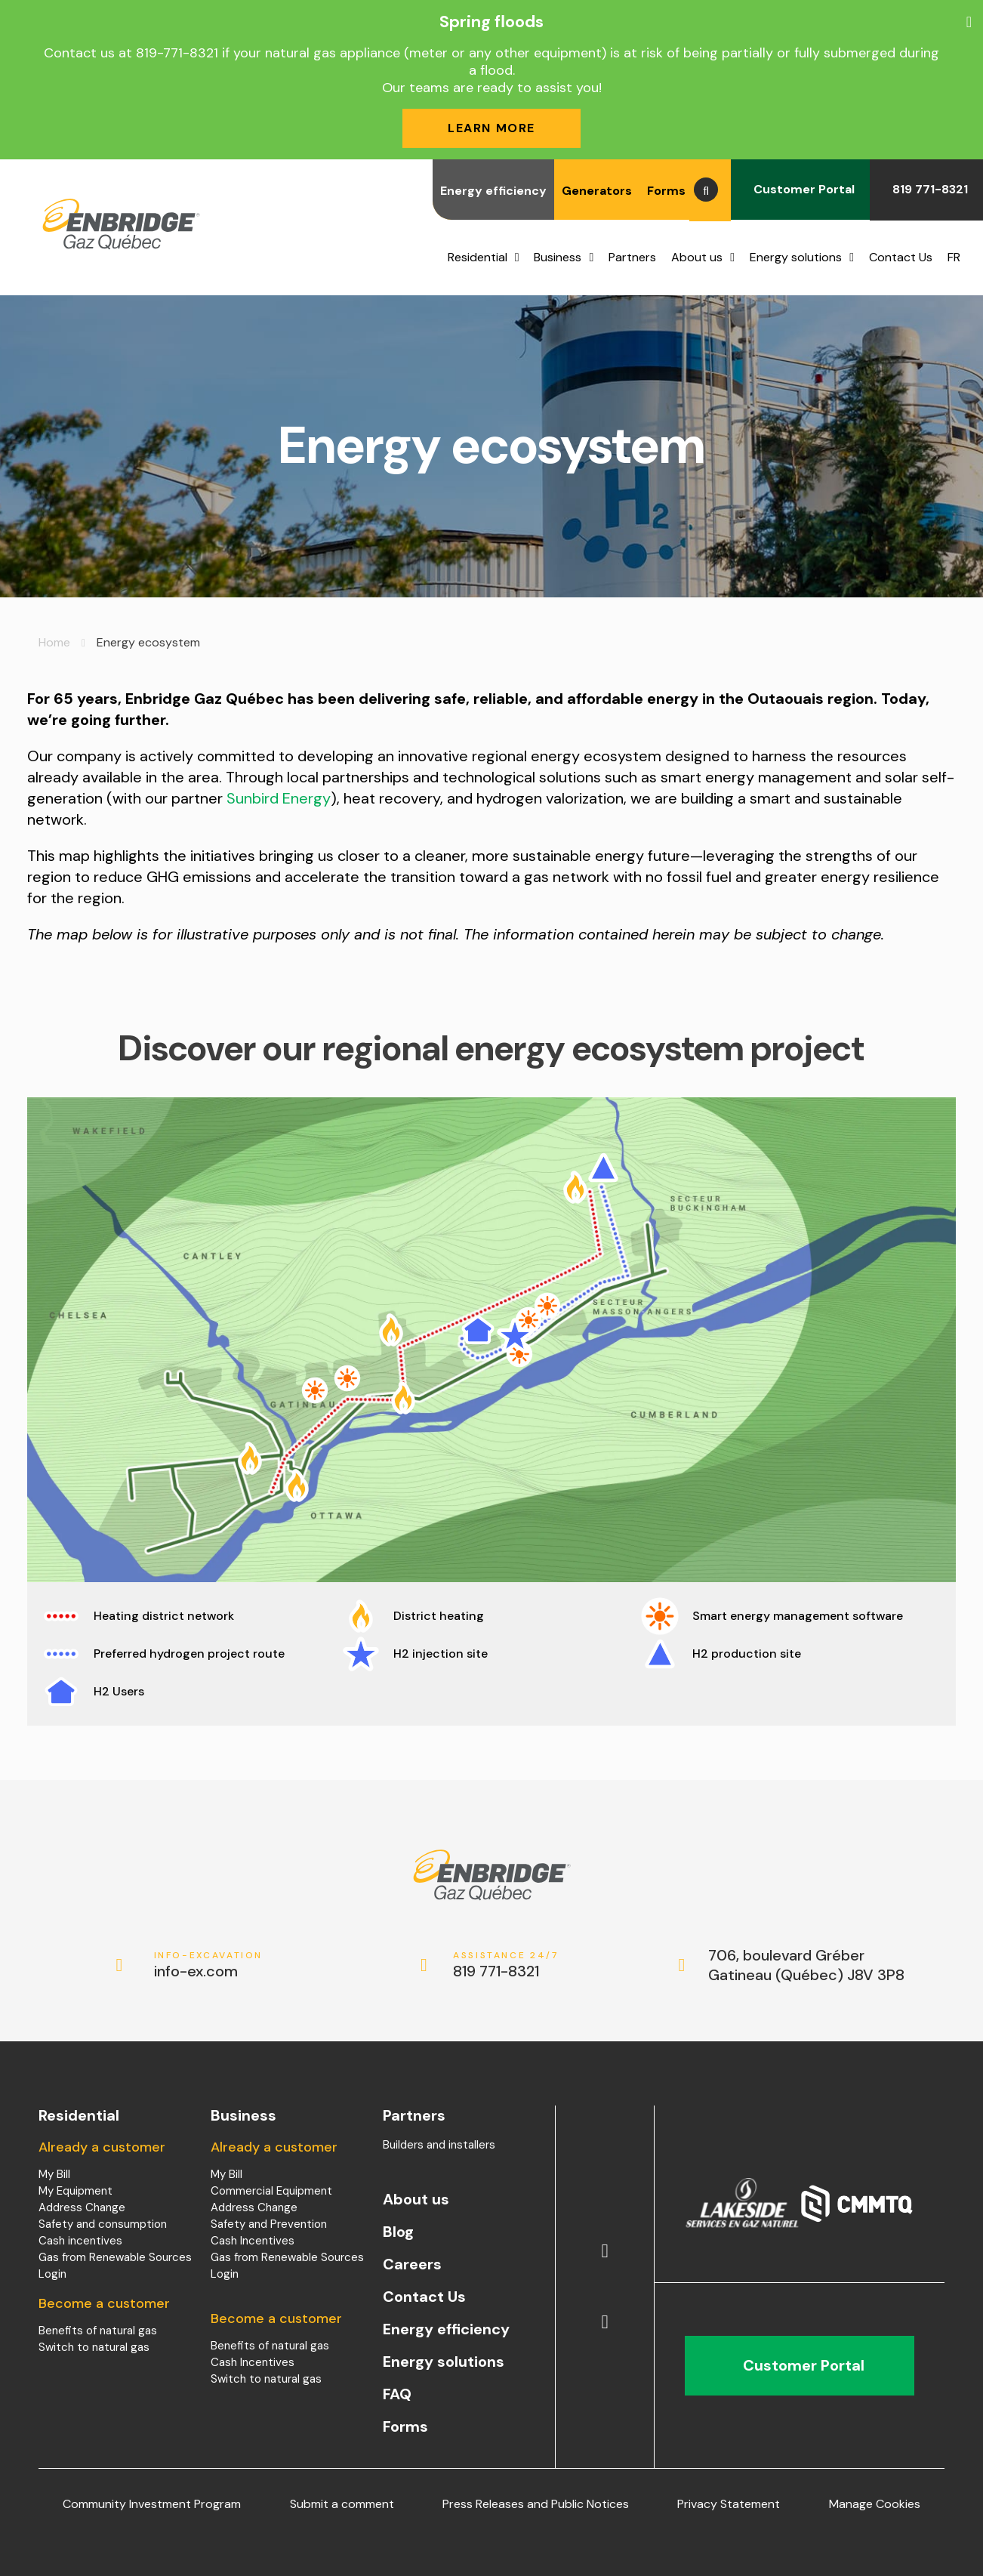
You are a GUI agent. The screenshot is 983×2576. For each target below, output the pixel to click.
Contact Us (900, 257)
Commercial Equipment (271, 2190)
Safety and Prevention (269, 2224)
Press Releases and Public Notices (535, 2504)
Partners (632, 257)
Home (54, 642)
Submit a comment (342, 2504)
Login (52, 2273)
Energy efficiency (493, 191)
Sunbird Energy (278, 798)
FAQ (397, 2394)
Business (557, 257)
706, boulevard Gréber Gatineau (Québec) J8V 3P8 (806, 1965)
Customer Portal (800, 189)
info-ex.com (208, 1965)
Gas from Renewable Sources (115, 2257)
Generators (597, 191)
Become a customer (104, 2303)
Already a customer (102, 2147)
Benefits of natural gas (98, 2330)
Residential (477, 257)
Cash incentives (80, 2240)
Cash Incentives (252, 2240)
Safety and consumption (103, 2224)
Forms (666, 191)
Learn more (491, 128)
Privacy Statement (728, 2504)
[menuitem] (957, 257)
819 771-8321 (926, 189)
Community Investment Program (152, 2504)
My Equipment (75, 2190)
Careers (412, 2264)
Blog (398, 2231)
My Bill (54, 2174)
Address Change (82, 2207)
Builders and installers (439, 2144)
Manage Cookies (874, 2504)
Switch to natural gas (94, 2347)
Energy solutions (796, 257)
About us (697, 257)
